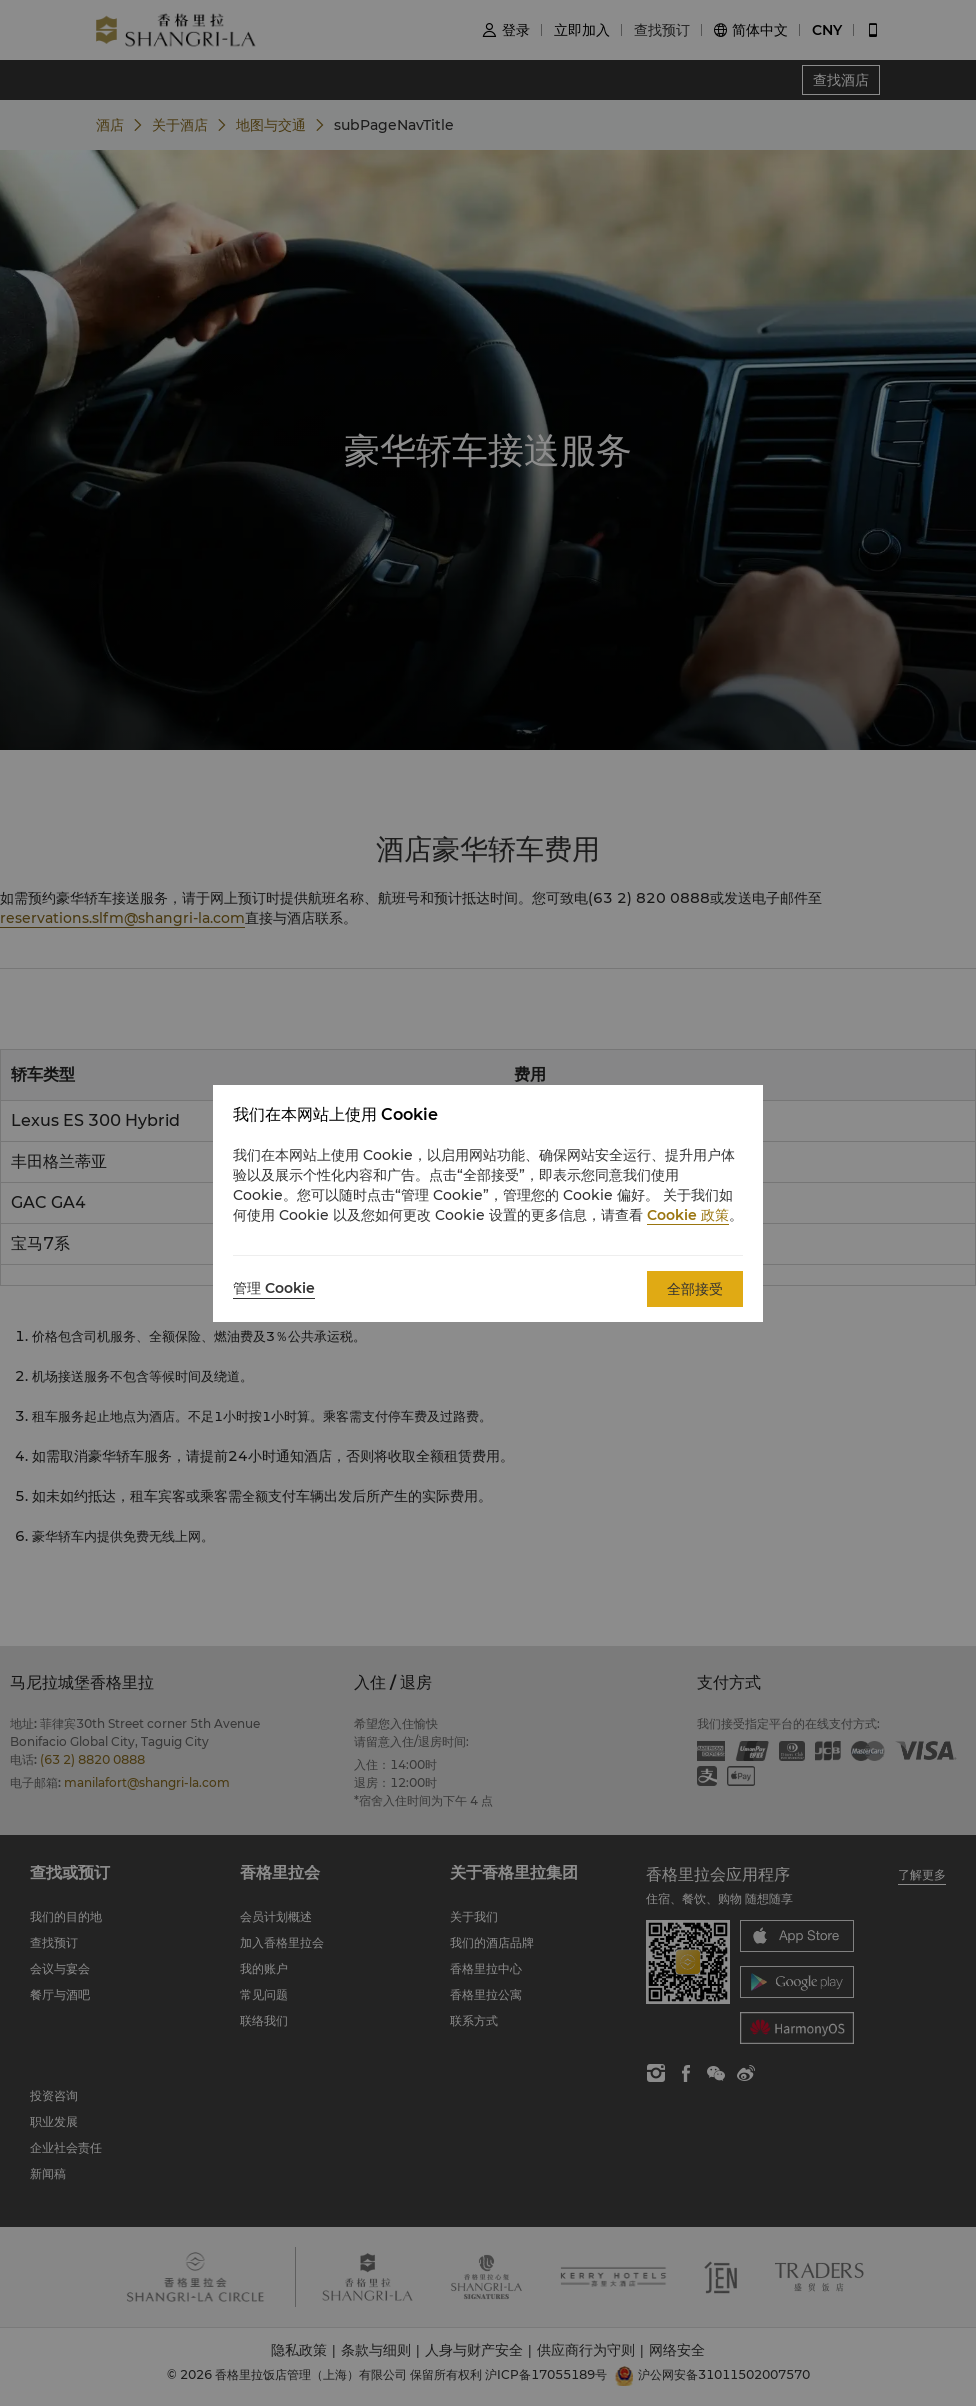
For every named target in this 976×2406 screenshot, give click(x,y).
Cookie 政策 (688, 1215)
